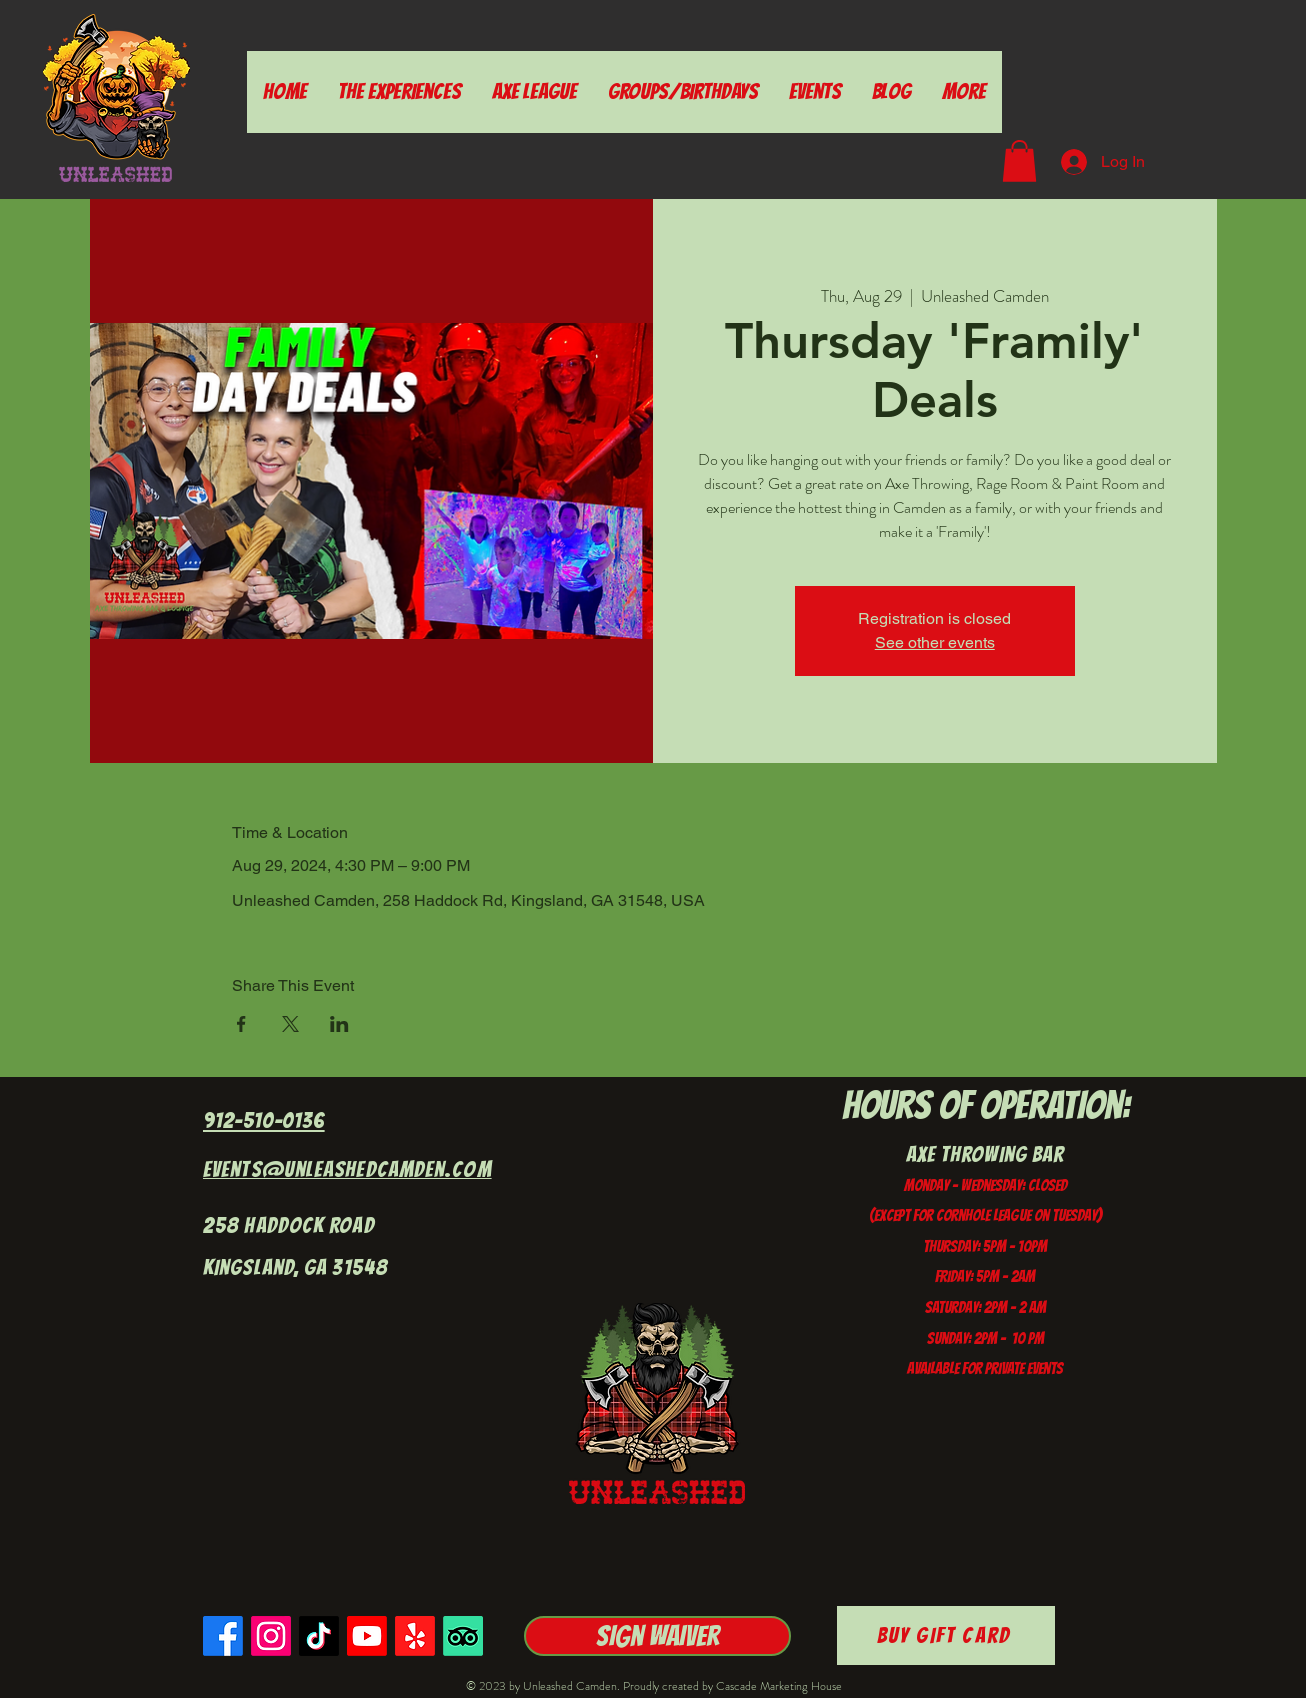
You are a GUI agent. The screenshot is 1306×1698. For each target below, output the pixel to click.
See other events (935, 642)
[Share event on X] (290, 1024)
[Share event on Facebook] (241, 1024)
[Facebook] (223, 1636)
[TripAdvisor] (463, 1636)
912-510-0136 (264, 1120)
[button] (1019, 161)
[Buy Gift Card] (946, 1635)
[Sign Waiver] (657, 1636)
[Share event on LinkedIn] (339, 1024)
